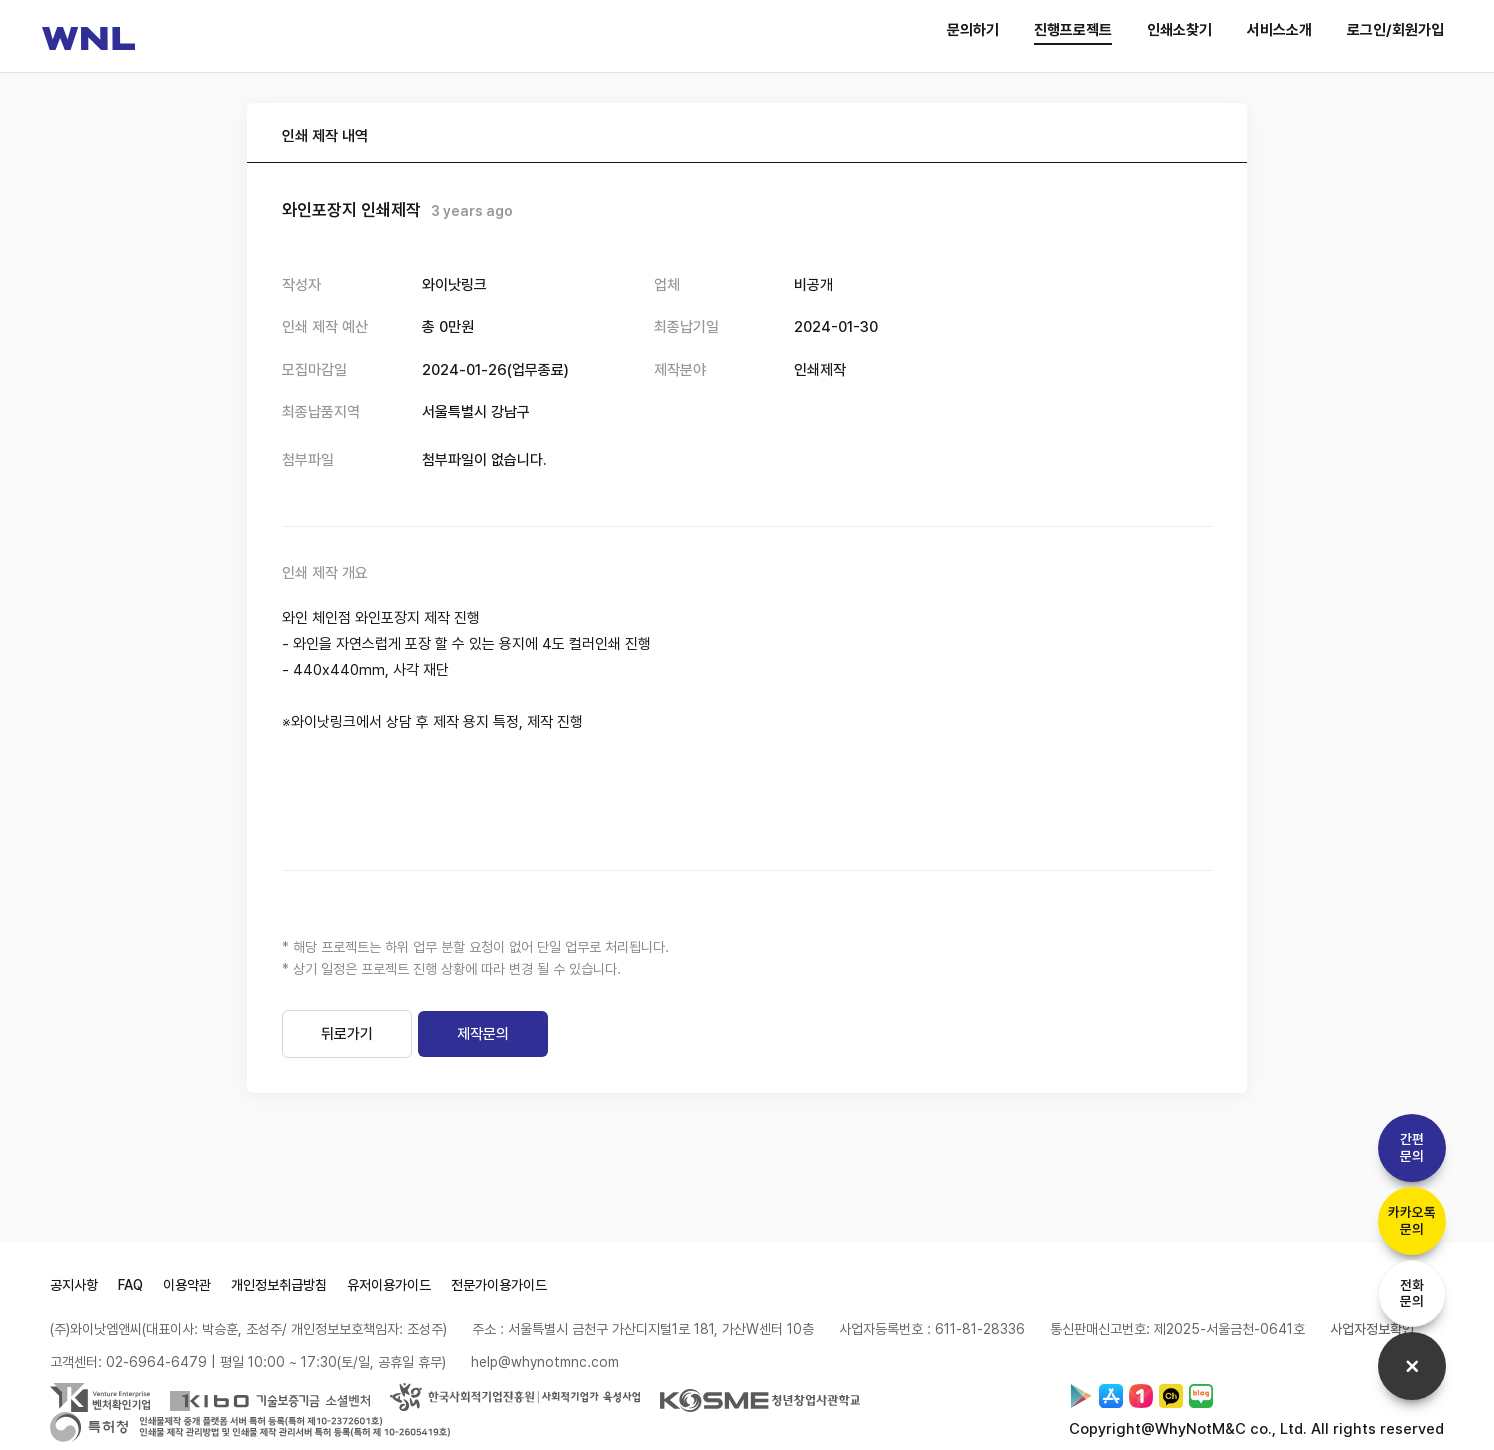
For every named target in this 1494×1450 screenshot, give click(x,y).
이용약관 (187, 1292)
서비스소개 (1279, 30)
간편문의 (1409, 1139)
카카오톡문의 (1409, 1214)
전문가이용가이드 (499, 1292)
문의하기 (973, 30)
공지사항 (74, 1292)
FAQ (130, 1292)
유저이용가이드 (389, 1292)
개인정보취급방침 (279, 1292)
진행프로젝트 (1073, 30)
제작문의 (483, 1041)
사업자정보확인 (1372, 1336)
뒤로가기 (347, 1041)
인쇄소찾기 (1179, 30)
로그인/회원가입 (1395, 30)
